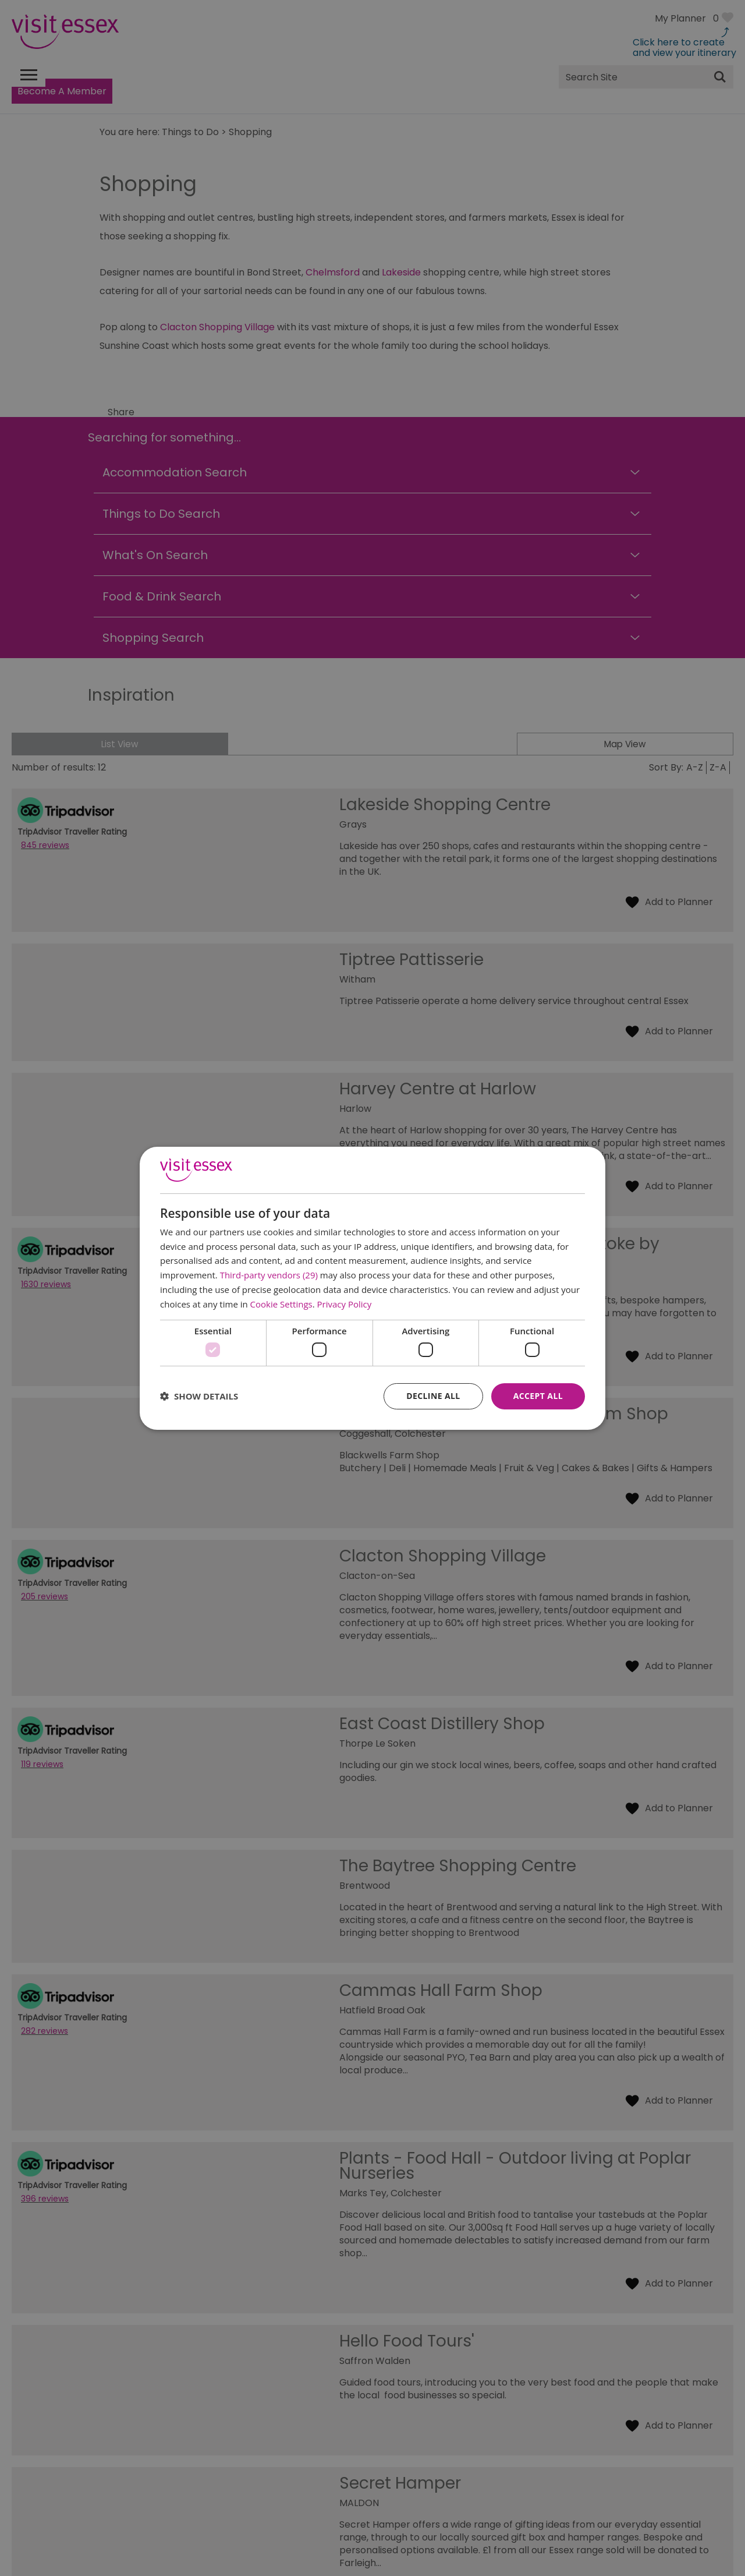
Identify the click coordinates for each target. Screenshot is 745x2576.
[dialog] (372, 1287)
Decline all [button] (433, 1395)
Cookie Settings (281, 1304)
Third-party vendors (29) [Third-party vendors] (269, 1275)
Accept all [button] (538, 1395)
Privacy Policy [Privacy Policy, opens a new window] (344, 1304)
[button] (199, 1396)
